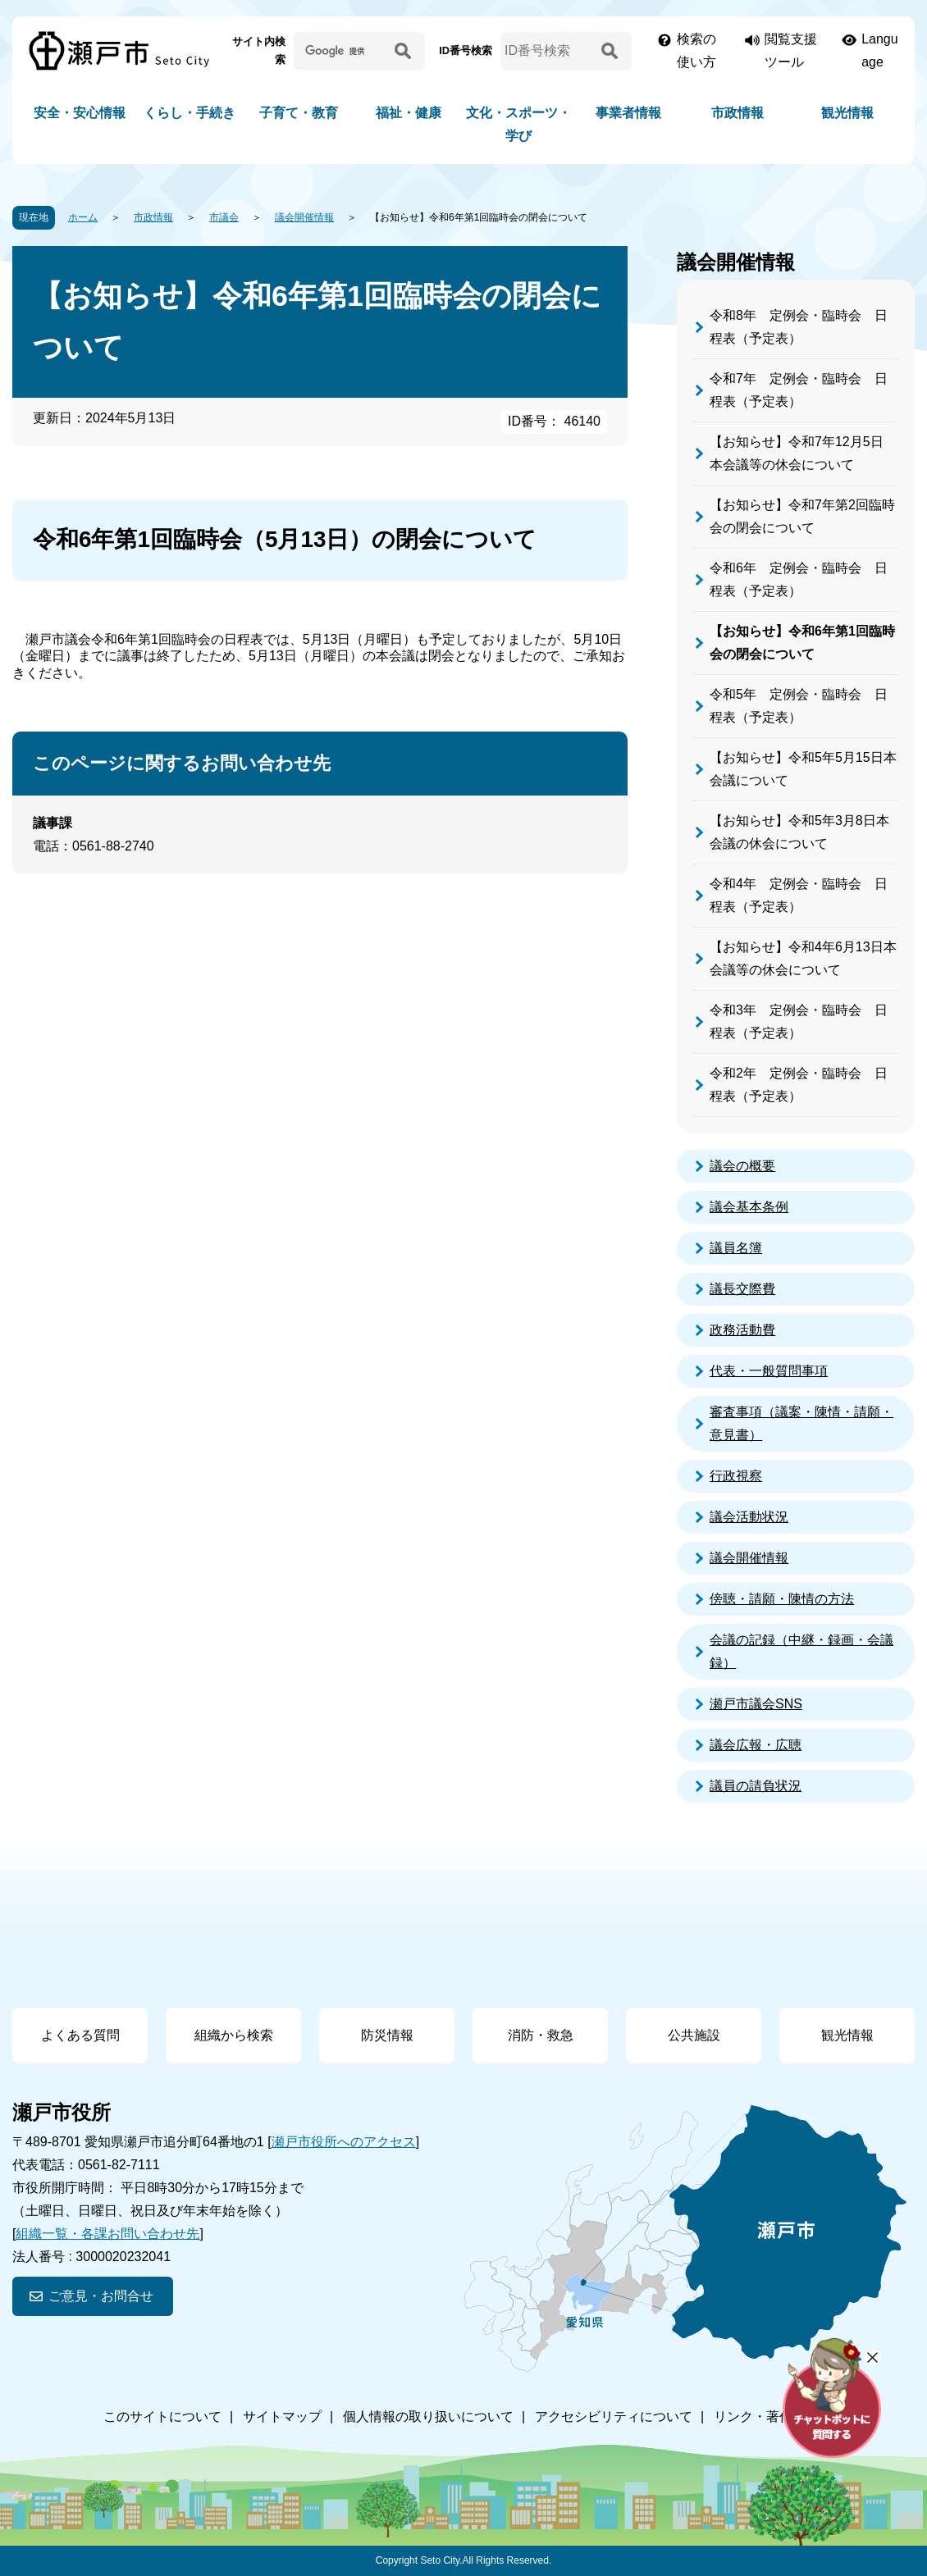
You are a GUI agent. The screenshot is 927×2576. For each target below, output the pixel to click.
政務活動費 (742, 1330)
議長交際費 (742, 1289)
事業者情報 (628, 113)
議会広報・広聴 (755, 1745)
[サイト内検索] (341, 51)
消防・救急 (540, 2035)
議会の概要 (742, 1166)
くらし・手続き (189, 113)
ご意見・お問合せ (100, 2296)
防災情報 (387, 2035)
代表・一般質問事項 (769, 1371)
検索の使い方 (696, 50)
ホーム (83, 217)
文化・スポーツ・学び (518, 124)
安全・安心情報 (80, 113)
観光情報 (847, 113)
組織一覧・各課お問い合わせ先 (107, 2234)
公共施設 (694, 2035)
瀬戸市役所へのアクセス (344, 2142)
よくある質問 (80, 2035)
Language (879, 50)
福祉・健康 (408, 113)
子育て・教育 (298, 113)
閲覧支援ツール (791, 50)
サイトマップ (282, 2416)
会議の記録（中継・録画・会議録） (801, 1651)
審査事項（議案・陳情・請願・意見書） (801, 1423)
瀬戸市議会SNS (756, 1704)
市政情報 (737, 113)
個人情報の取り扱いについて (428, 2416)
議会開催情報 (304, 217)
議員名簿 (736, 1248)
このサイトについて (162, 2416)
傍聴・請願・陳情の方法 (782, 1599)
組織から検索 (233, 2035)
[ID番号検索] (548, 51)
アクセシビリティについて (613, 2416)
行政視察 (736, 1476)
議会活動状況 (749, 1517)
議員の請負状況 (755, 1786)
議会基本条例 (749, 1207)
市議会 (224, 217)
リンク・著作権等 (766, 2416)
